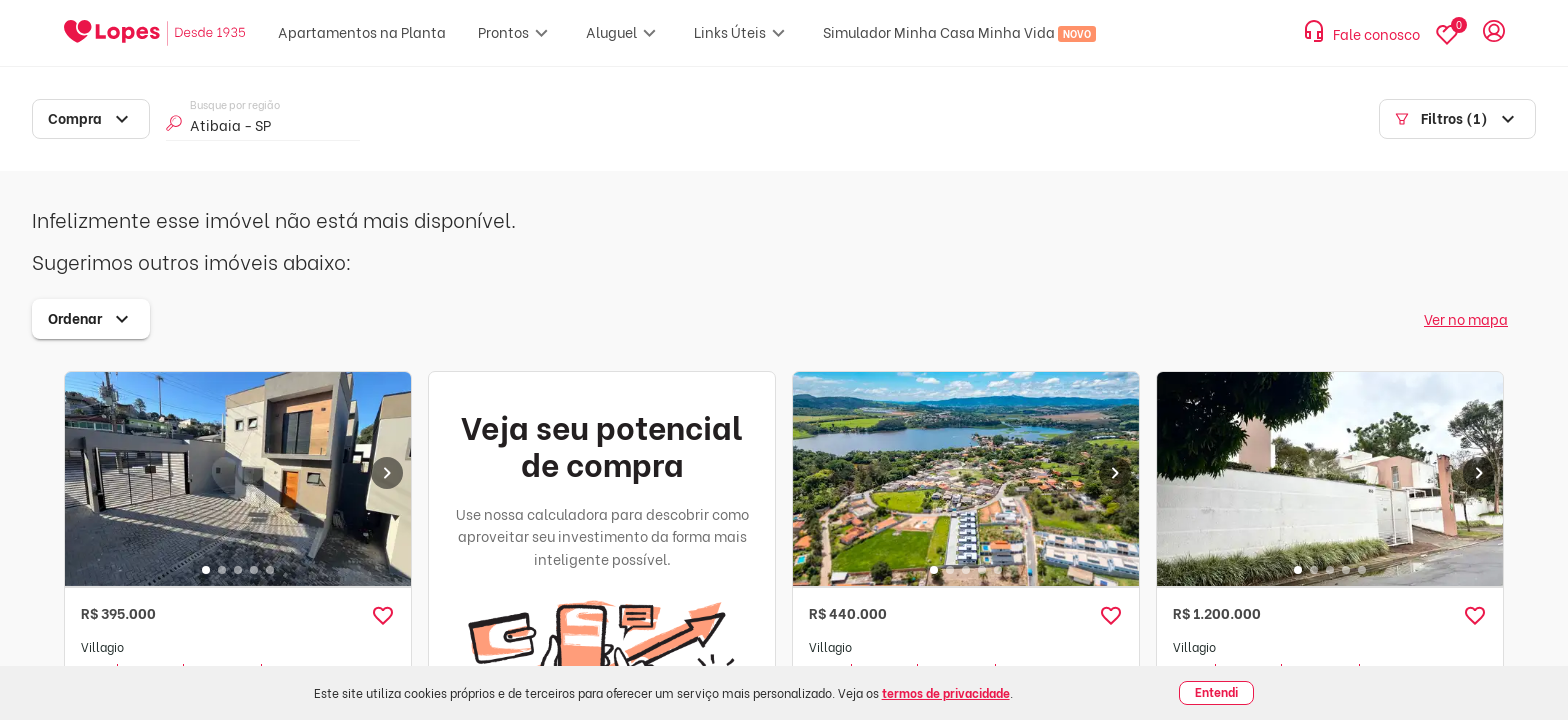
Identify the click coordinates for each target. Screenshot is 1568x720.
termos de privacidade (946, 692)
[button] (383, 616)
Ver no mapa (1466, 318)
